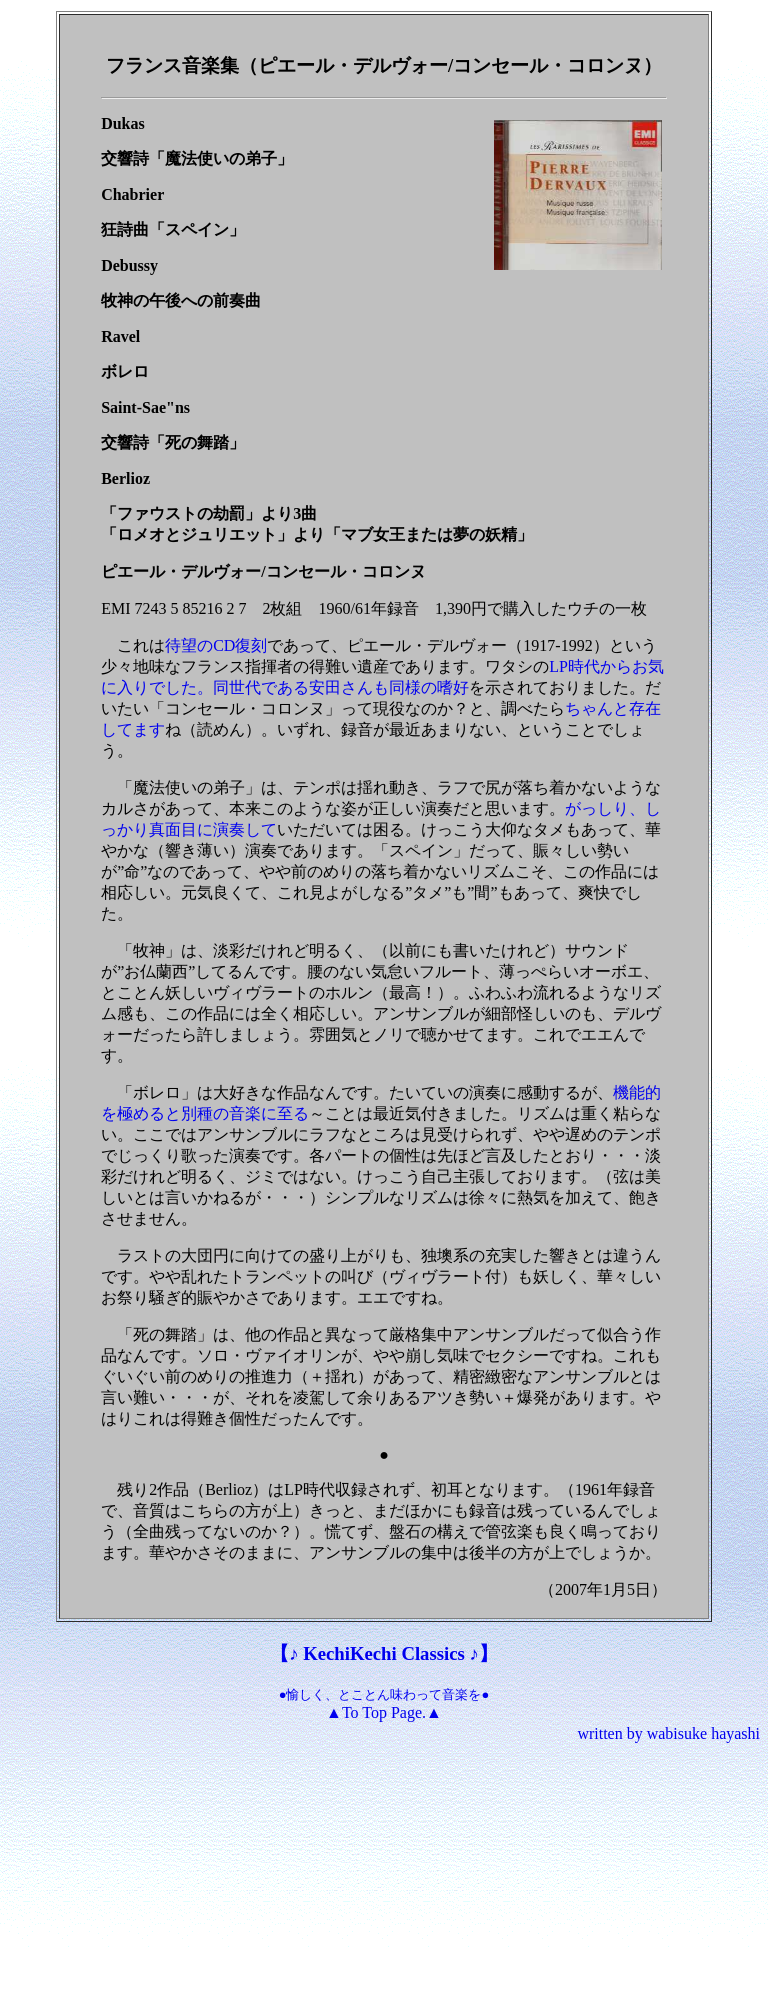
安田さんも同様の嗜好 (389, 687)
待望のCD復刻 (216, 645)
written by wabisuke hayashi (668, 1733)
